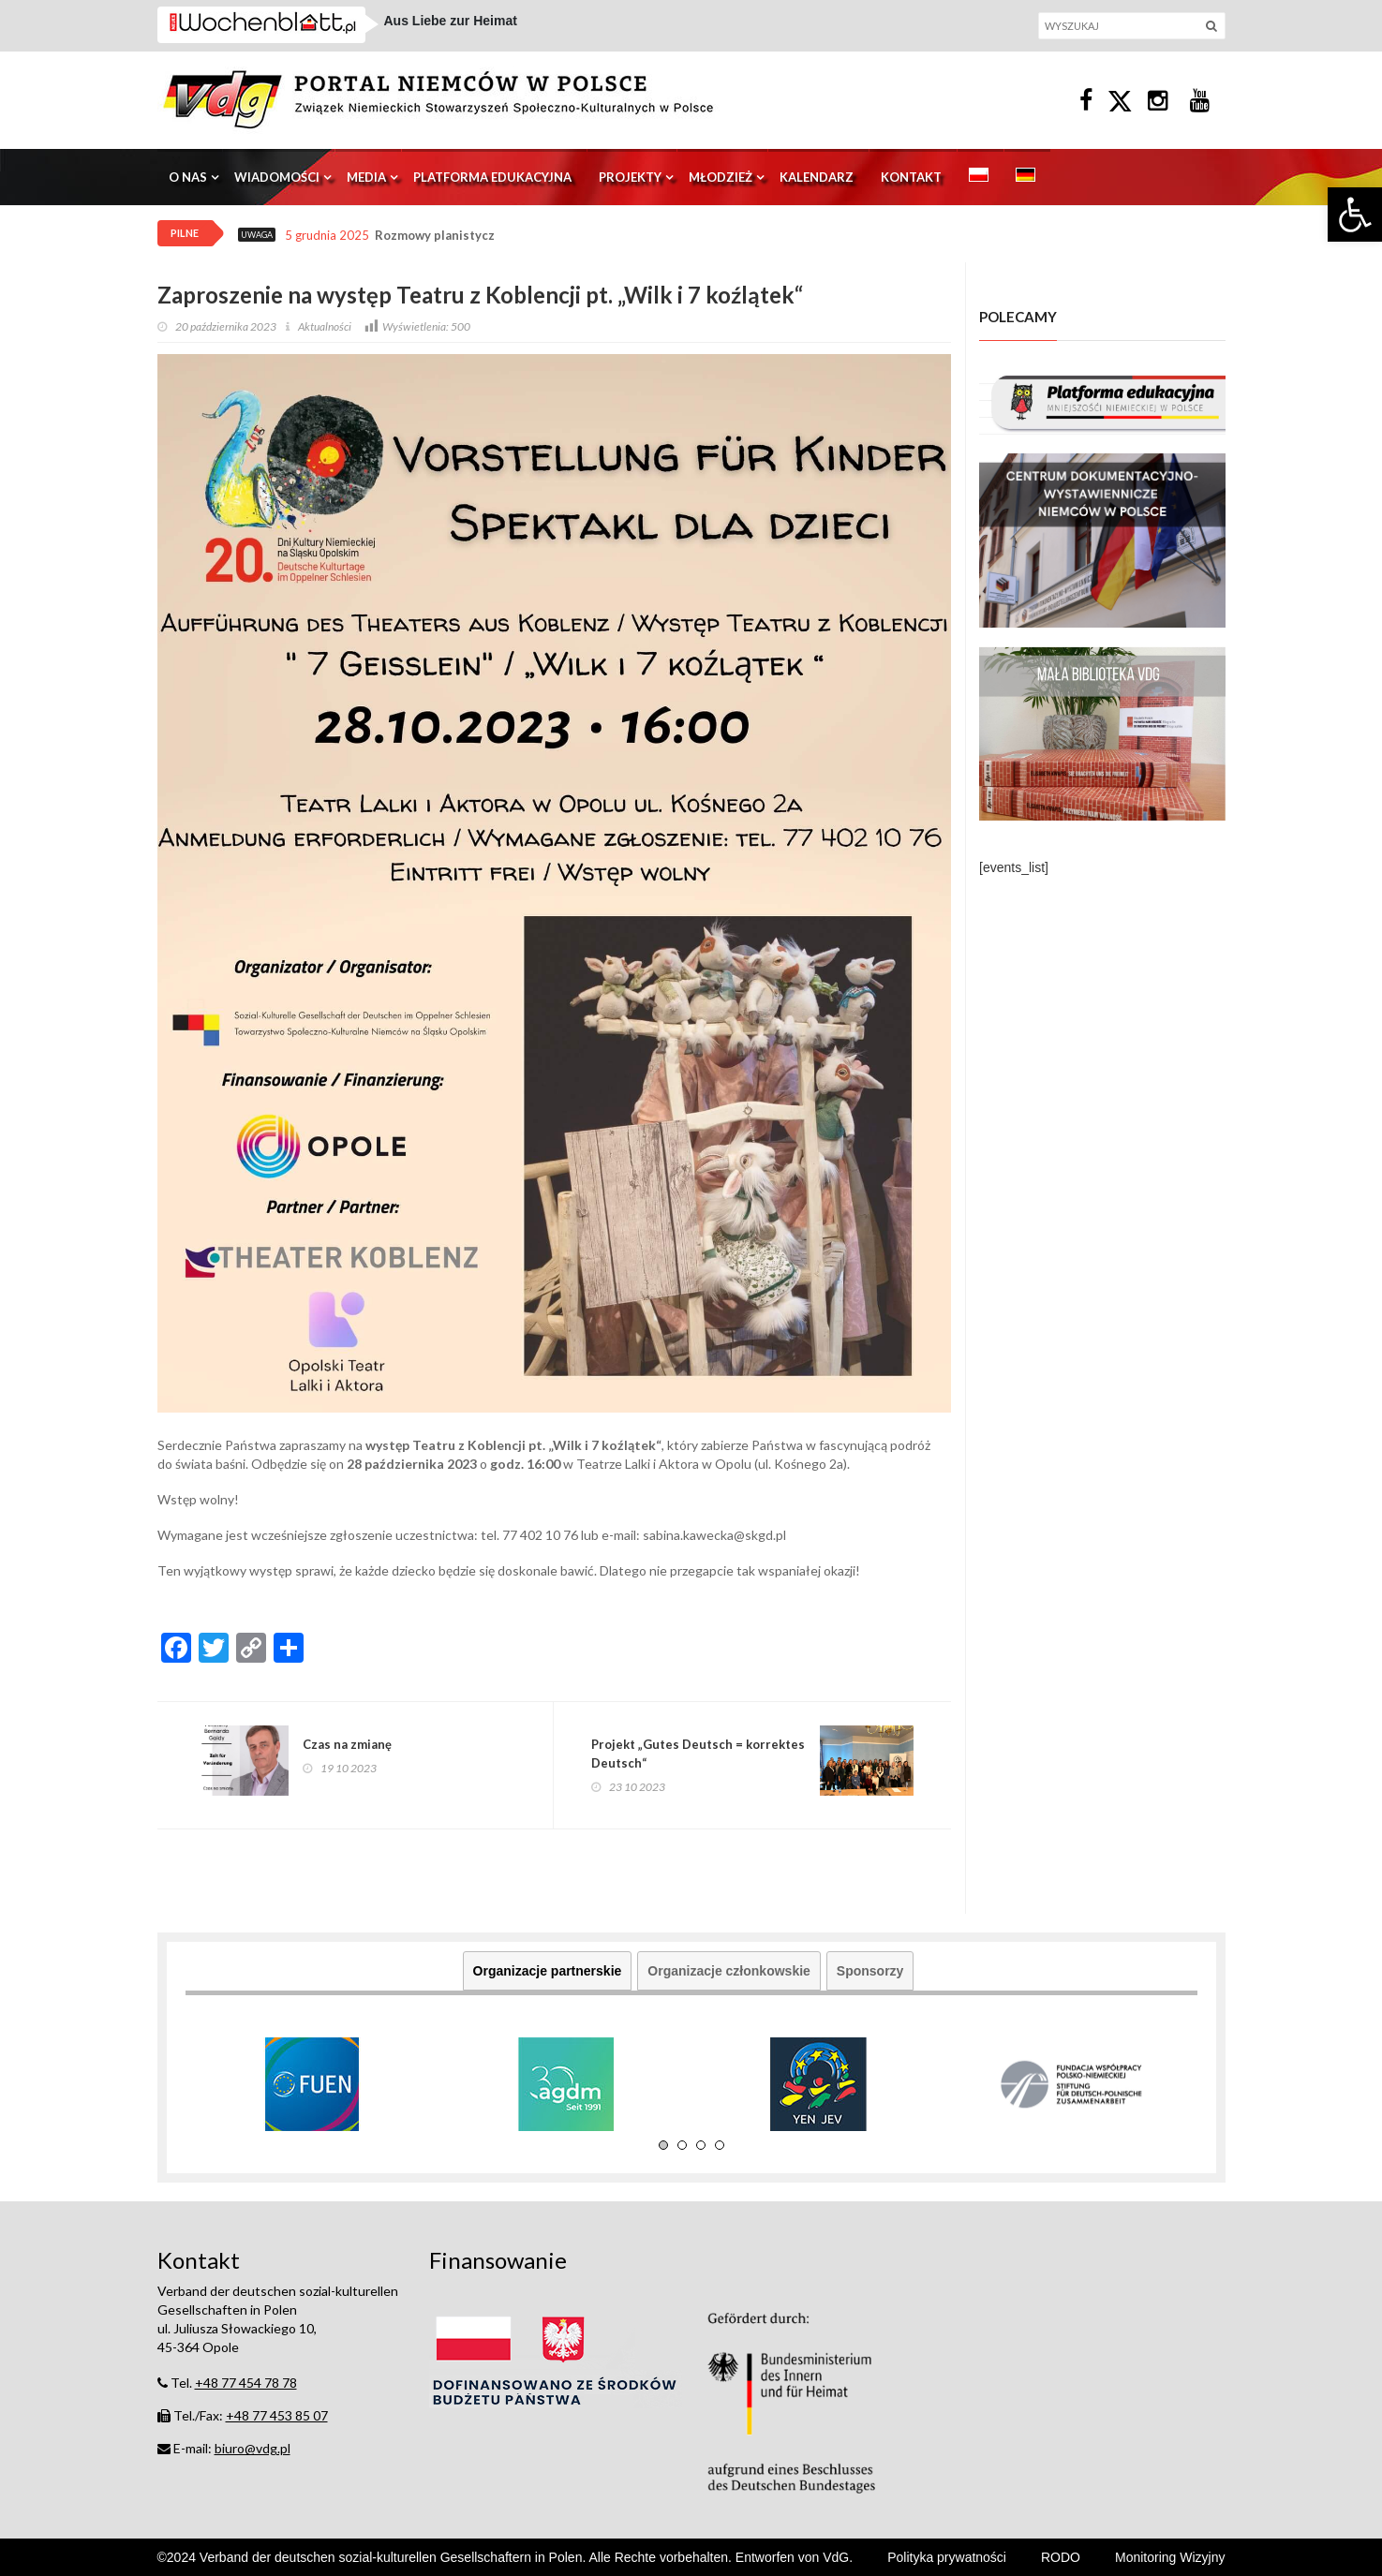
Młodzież (720, 177)
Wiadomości (276, 177)
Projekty (630, 177)
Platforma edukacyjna (492, 177)
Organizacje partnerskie (547, 1970)
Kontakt (911, 177)
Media (366, 177)
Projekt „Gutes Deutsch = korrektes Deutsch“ (698, 1753)
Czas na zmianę (347, 1744)
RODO (1060, 2557)
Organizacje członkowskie (728, 1970)
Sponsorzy (870, 1970)
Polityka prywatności (946, 2557)
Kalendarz (817, 177)
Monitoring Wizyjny (1170, 2557)
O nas (188, 177)
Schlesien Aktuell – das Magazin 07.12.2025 (519, 32)
